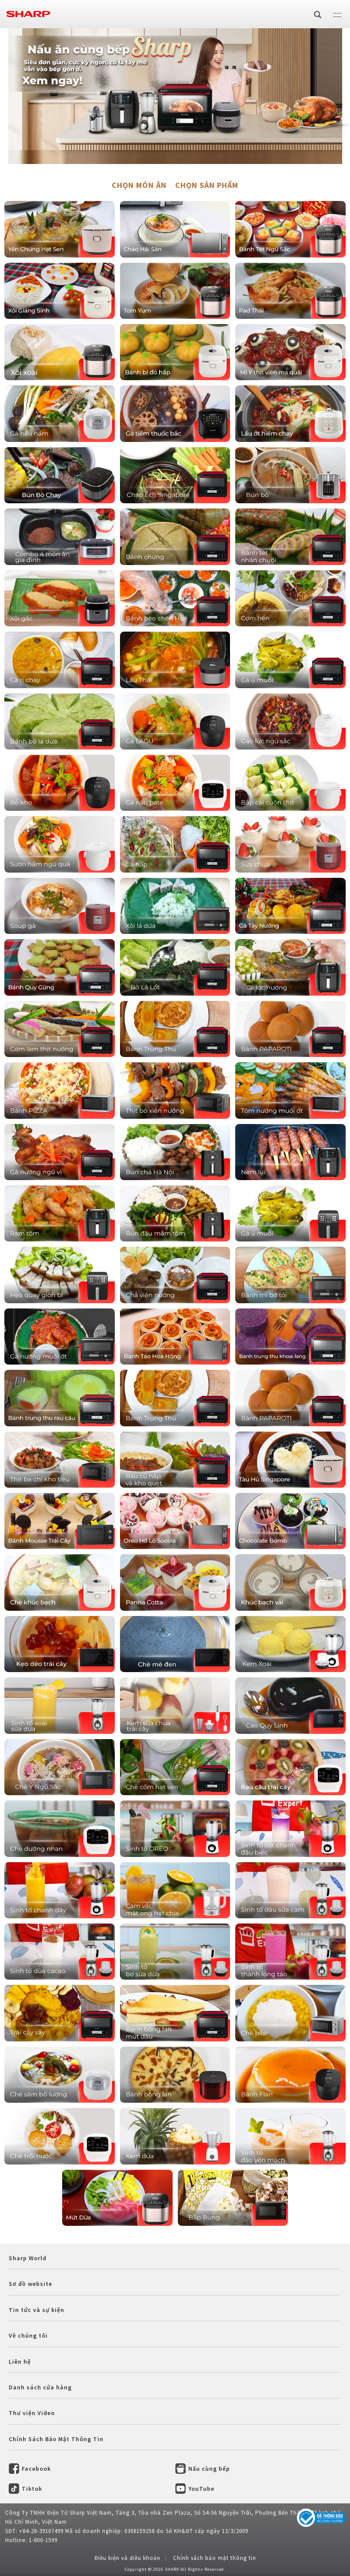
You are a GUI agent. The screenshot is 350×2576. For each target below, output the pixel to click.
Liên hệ (20, 2361)
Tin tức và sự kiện (36, 2310)
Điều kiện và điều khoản (127, 2558)
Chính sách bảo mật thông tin (214, 2558)
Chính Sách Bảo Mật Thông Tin (56, 2439)
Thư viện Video (32, 2413)
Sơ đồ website (30, 2284)
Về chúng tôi (28, 2335)
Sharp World (28, 2258)
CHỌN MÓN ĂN (139, 185)
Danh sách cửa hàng (40, 2387)
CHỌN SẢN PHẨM (206, 185)
